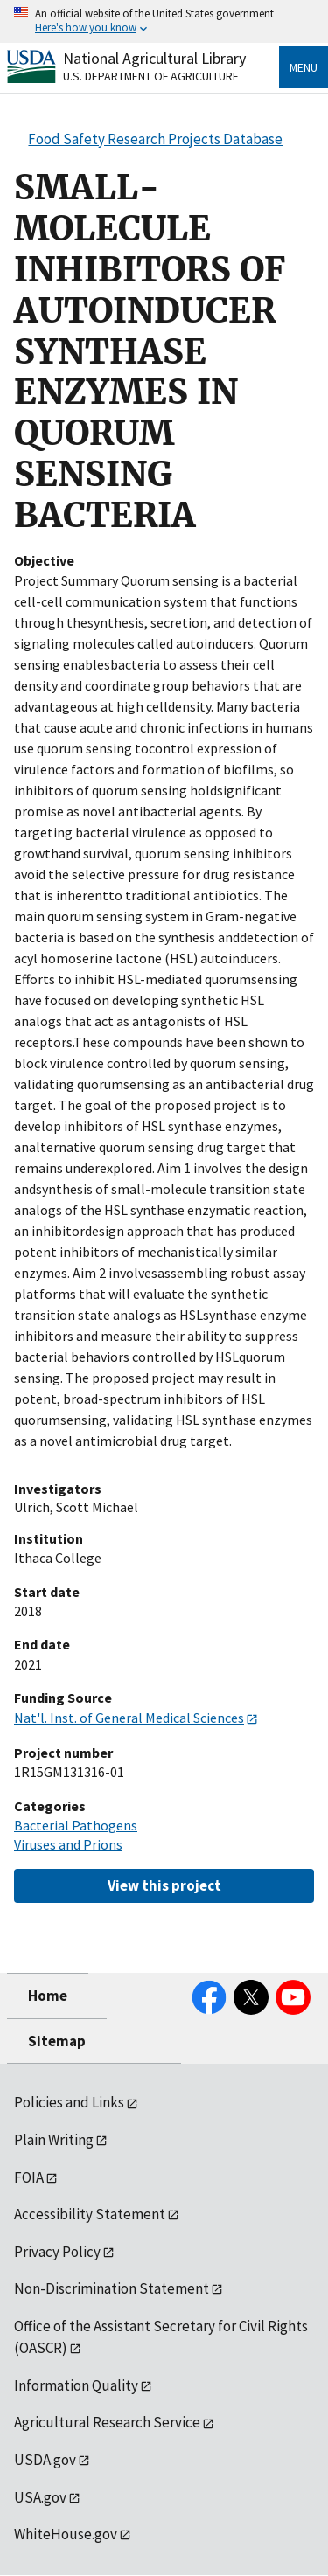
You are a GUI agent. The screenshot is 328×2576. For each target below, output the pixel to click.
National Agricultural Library (154, 58)
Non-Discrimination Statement (111, 2288)
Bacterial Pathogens (75, 1825)
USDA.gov (45, 2459)
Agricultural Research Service (107, 2422)
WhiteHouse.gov (65, 2534)
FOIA (29, 2177)
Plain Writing (54, 2139)
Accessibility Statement (89, 2214)
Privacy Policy (57, 2251)
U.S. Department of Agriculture (151, 76)
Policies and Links (69, 2102)
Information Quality (76, 2385)
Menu (304, 67)
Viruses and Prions (68, 1844)
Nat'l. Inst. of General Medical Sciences (129, 1717)
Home (47, 1995)
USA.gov (40, 2497)
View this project (164, 1885)
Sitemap (57, 2041)
